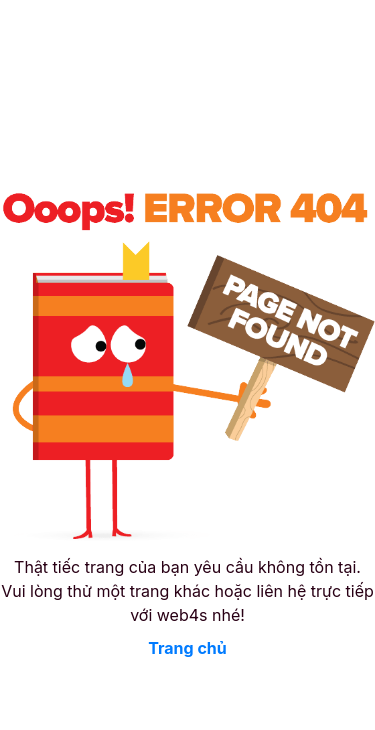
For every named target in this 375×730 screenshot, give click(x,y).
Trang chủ (187, 648)
